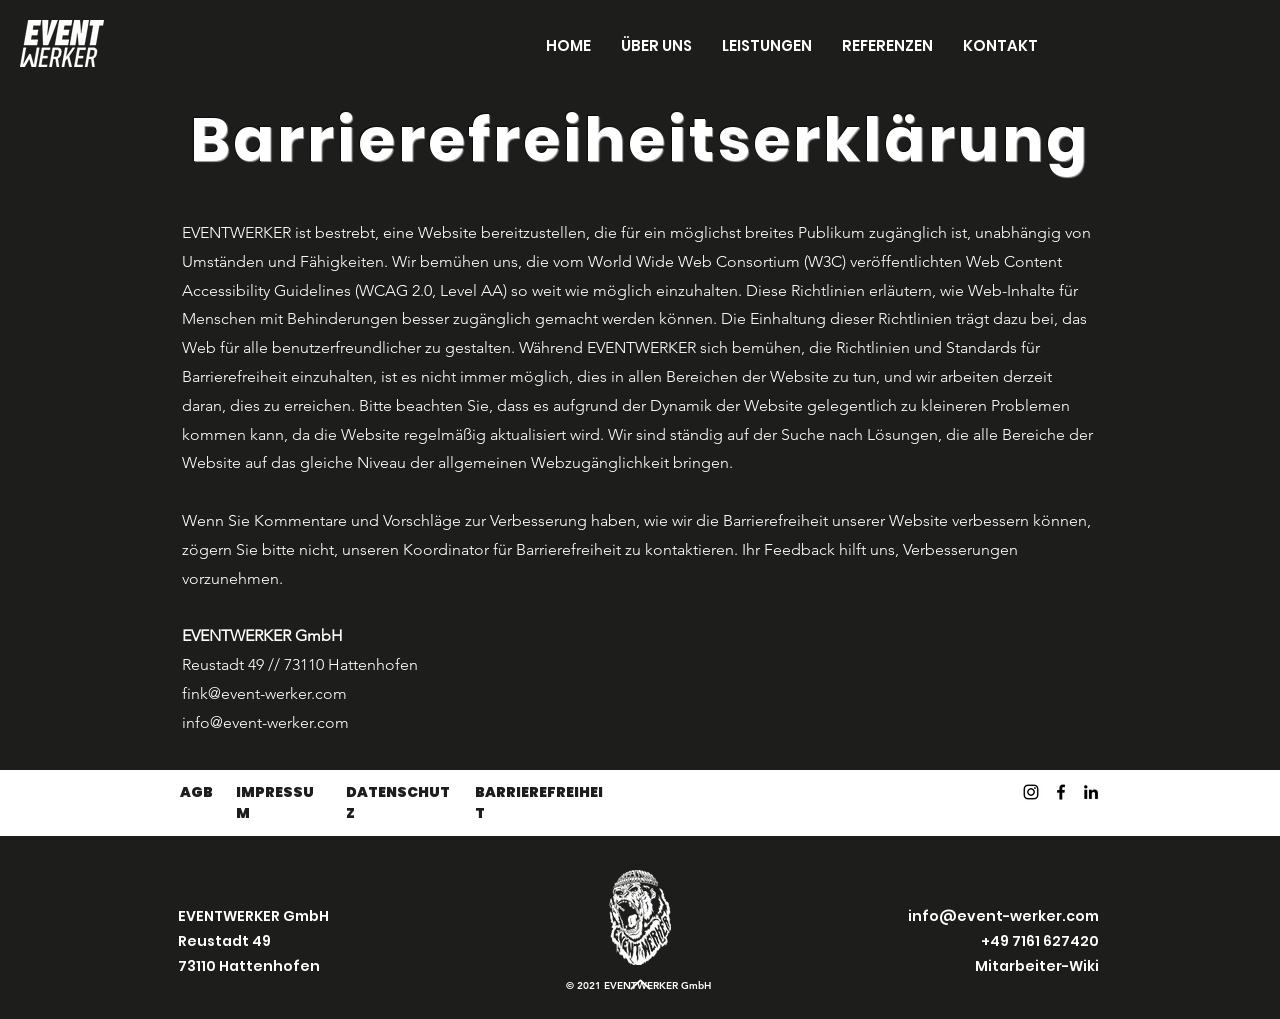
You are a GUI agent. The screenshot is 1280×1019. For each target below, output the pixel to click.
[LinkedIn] (1091, 792)
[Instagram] (1031, 792)
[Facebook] (1061, 792)
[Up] (640, 984)
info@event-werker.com (265, 722)
